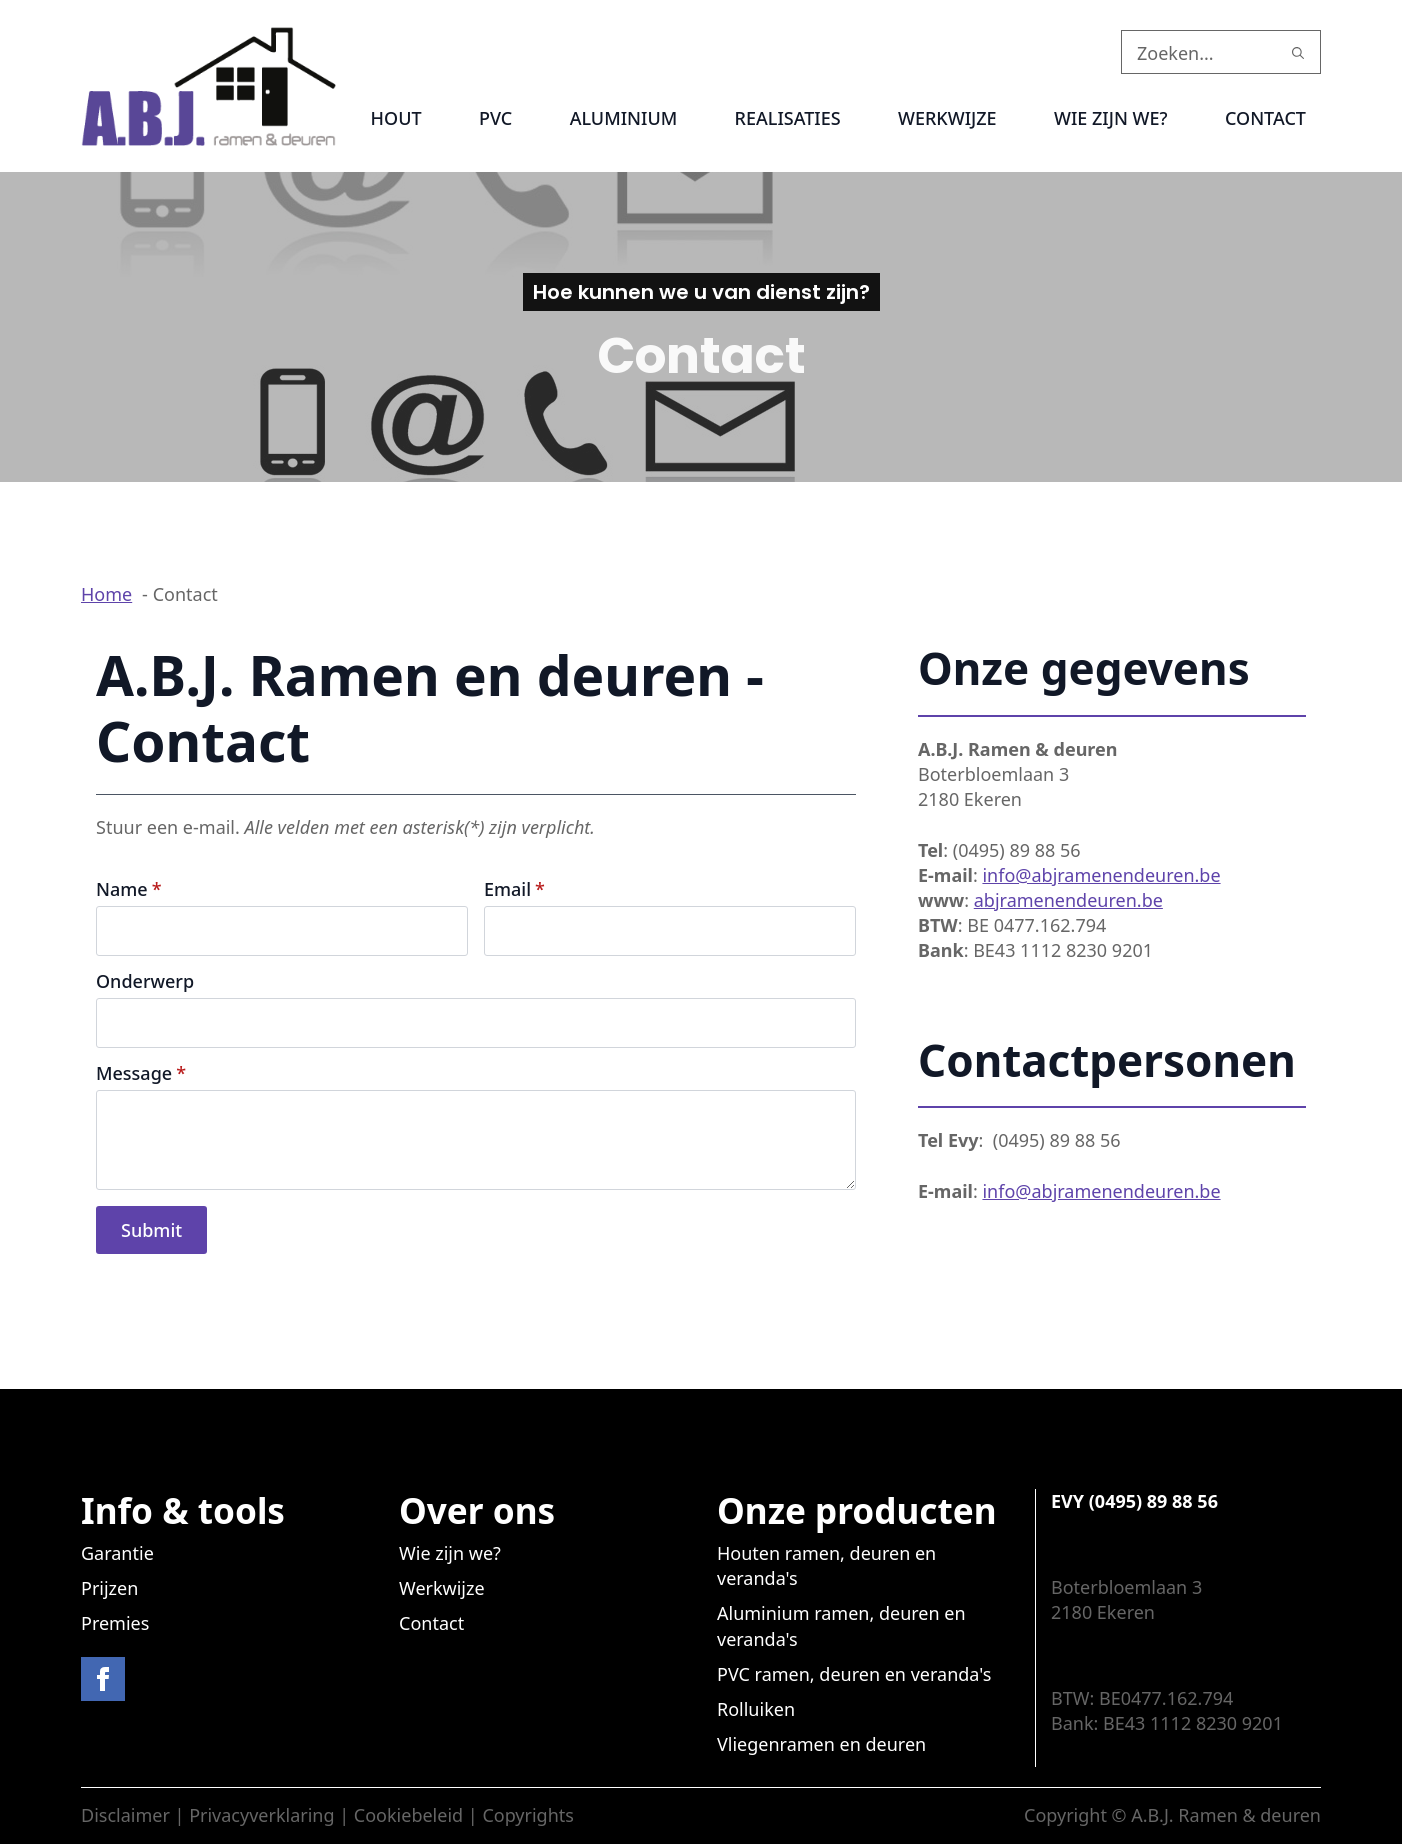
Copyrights (528, 1815)
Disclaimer (125, 1815)
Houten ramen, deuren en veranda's (826, 1565)
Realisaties (788, 118)
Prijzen (109, 1588)
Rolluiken (756, 1709)
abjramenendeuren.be (1068, 900)
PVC (495, 118)
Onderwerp (145, 981)
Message (141, 1073)
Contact (1265, 118)
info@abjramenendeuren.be (1101, 875)
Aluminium (624, 118)
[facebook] (103, 1679)
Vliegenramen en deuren (821, 1744)
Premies (115, 1623)
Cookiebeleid (408, 1815)
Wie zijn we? (1111, 118)
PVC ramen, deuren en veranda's (854, 1674)
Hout (396, 118)
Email (514, 889)
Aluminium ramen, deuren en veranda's (841, 1625)
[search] (1298, 53)
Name (129, 889)
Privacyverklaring (261, 1815)
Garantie (117, 1553)
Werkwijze (947, 118)
